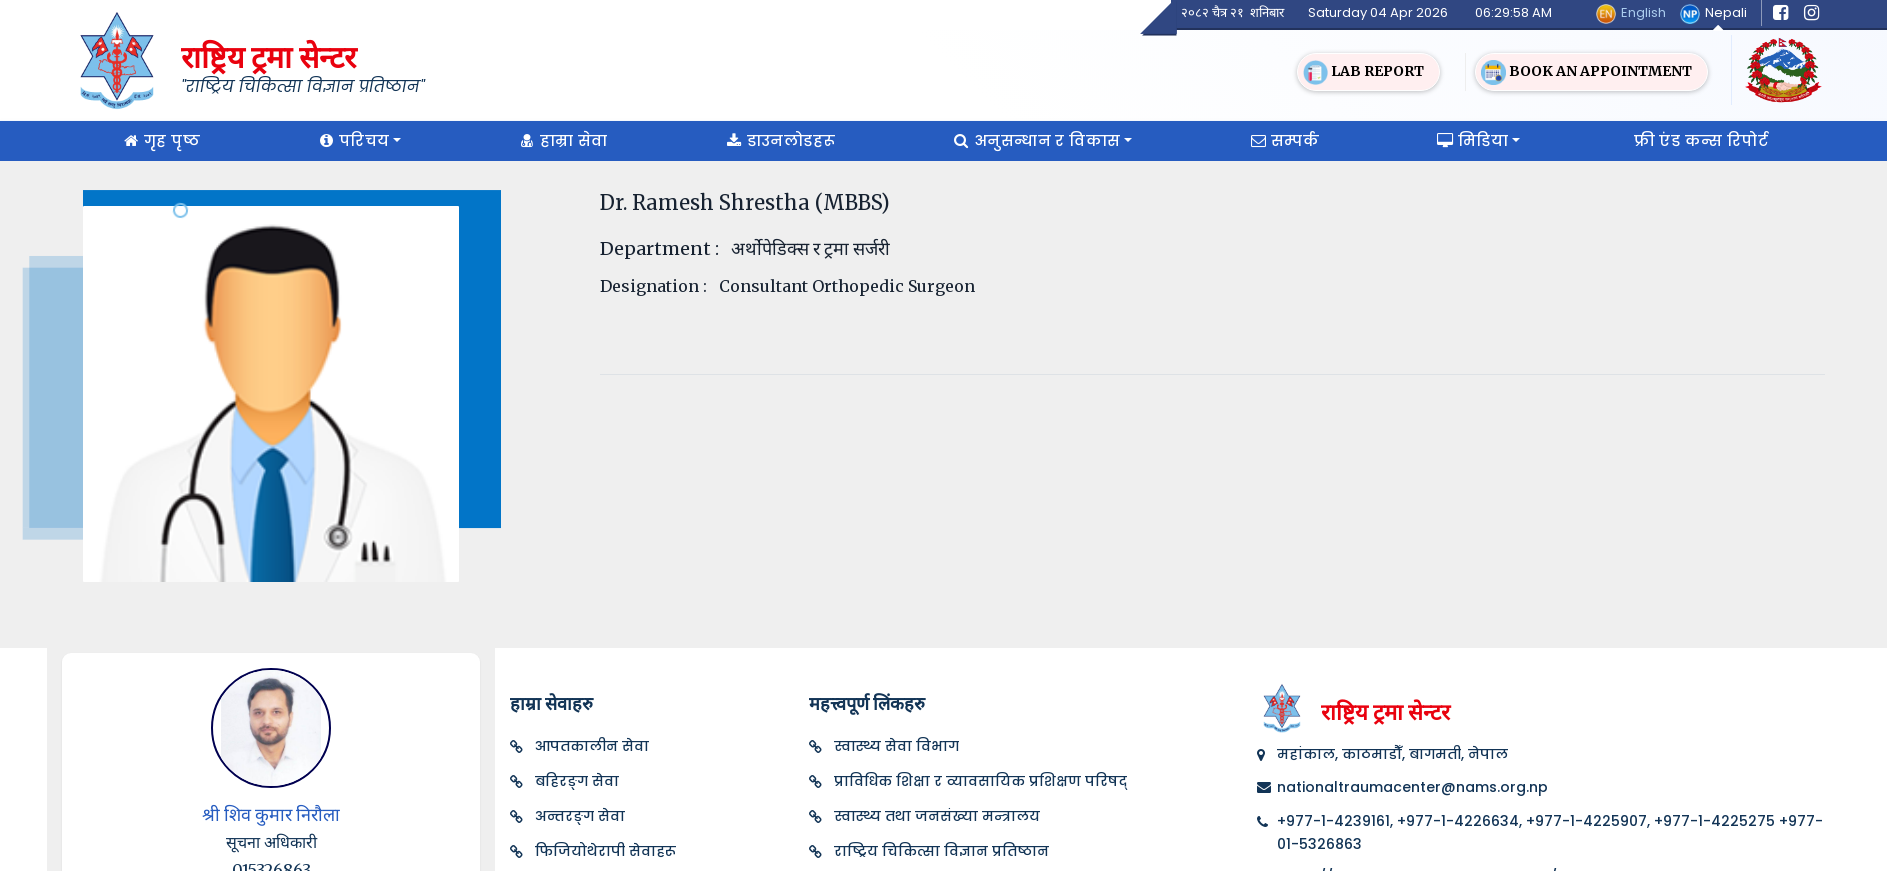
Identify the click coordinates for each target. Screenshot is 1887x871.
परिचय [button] (352, 140)
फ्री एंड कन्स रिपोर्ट (1701, 140)
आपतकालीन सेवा (592, 746)
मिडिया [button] (1470, 140)
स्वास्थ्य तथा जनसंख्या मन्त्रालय (937, 816)
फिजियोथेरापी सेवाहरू (605, 851)
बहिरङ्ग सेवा (577, 781)
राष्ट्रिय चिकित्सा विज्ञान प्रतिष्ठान (941, 851)
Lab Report (1363, 72)
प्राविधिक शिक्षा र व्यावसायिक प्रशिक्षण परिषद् (980, 781)
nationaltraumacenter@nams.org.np (1412, 787)
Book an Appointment (1586, 72)
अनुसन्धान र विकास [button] (1034, 140)
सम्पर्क (1282, 140)
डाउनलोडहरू (779, 140)
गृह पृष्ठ (159, 140)
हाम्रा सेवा (561, 140)
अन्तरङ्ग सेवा (580, 816)
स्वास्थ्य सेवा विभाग (896, 746)
